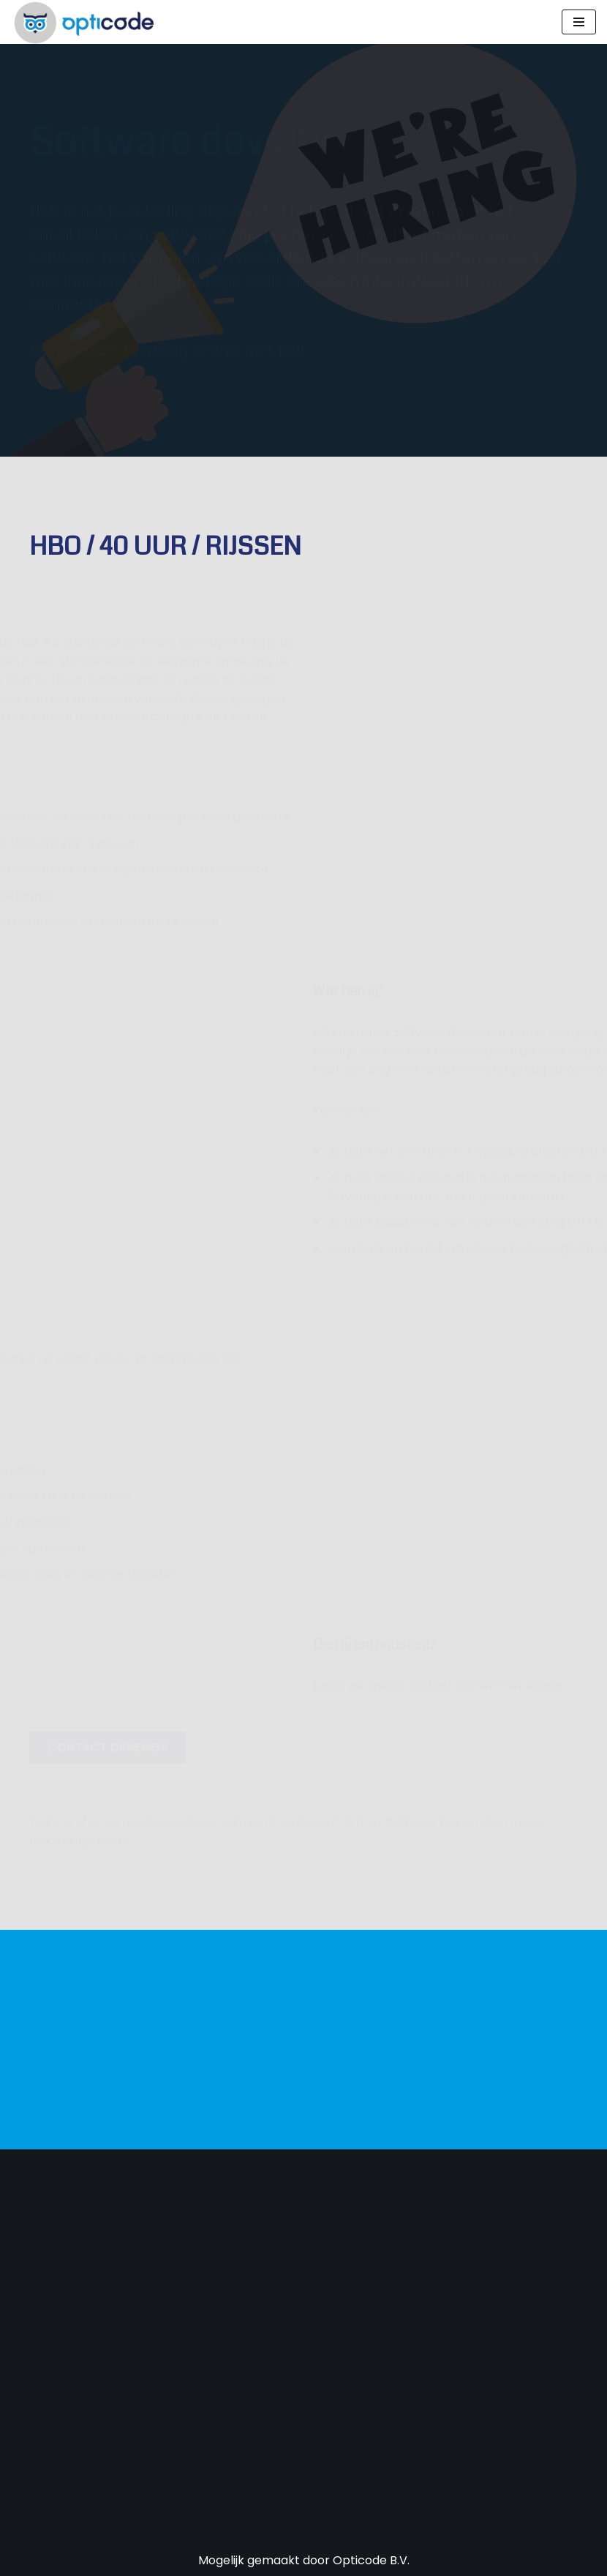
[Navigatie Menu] (579, 22)
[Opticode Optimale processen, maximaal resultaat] (84, 22)
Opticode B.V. (371, 2560)
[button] (107, 1747)
